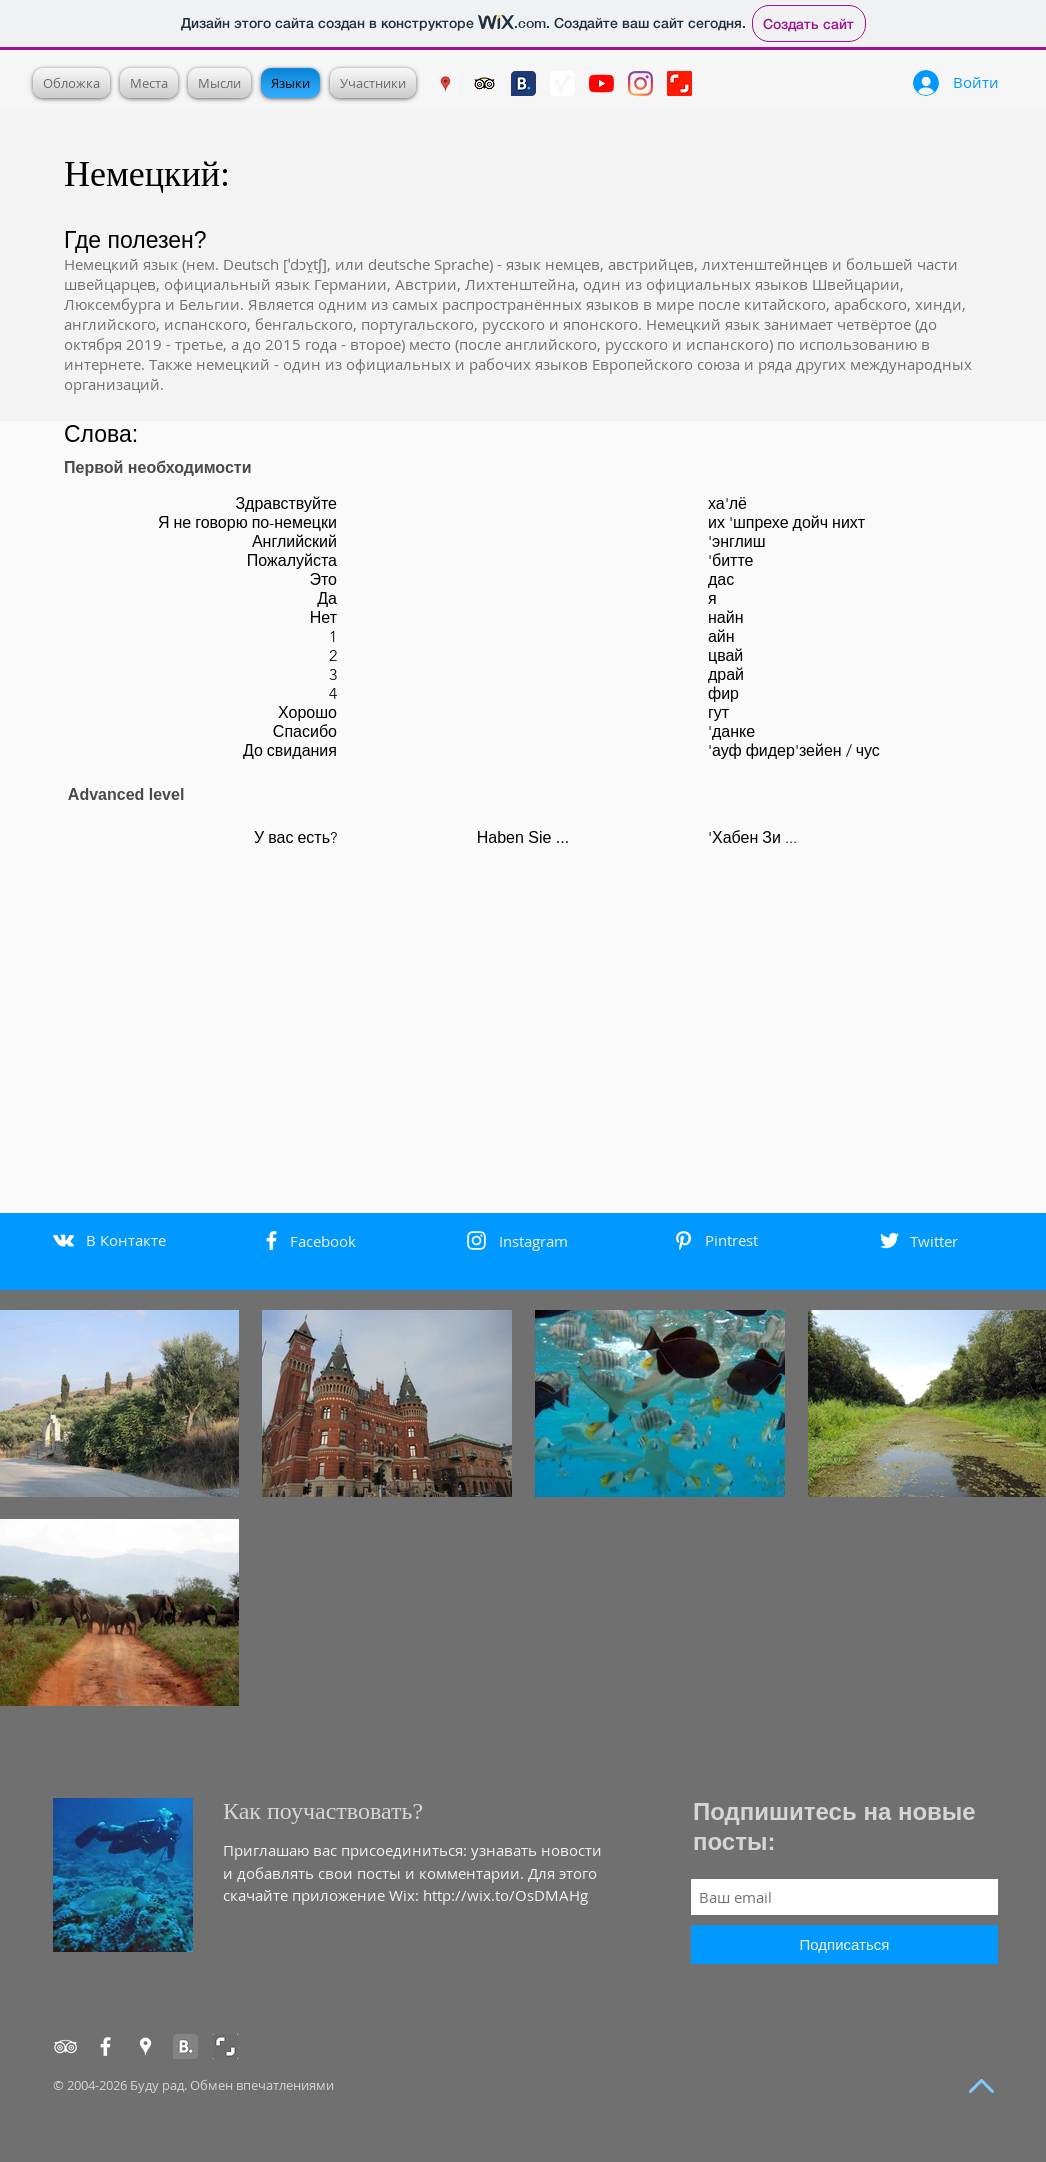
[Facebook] (105, 2046)
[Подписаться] (844, 1944)
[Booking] (185, 2046)
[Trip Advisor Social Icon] (484, 83)
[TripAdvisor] (65, 2046)
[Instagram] (640, 83)
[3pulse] (562, 83)
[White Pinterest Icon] (683, 1240)
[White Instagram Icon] (476, 1240)
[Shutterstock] (679, 83)
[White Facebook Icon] (271, 1240)
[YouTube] (601, 83)
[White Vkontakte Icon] (63, 1240)
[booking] (523, 83)
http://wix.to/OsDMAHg (505, 1895)
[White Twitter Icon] (889, 1240)
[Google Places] (445, 83)
